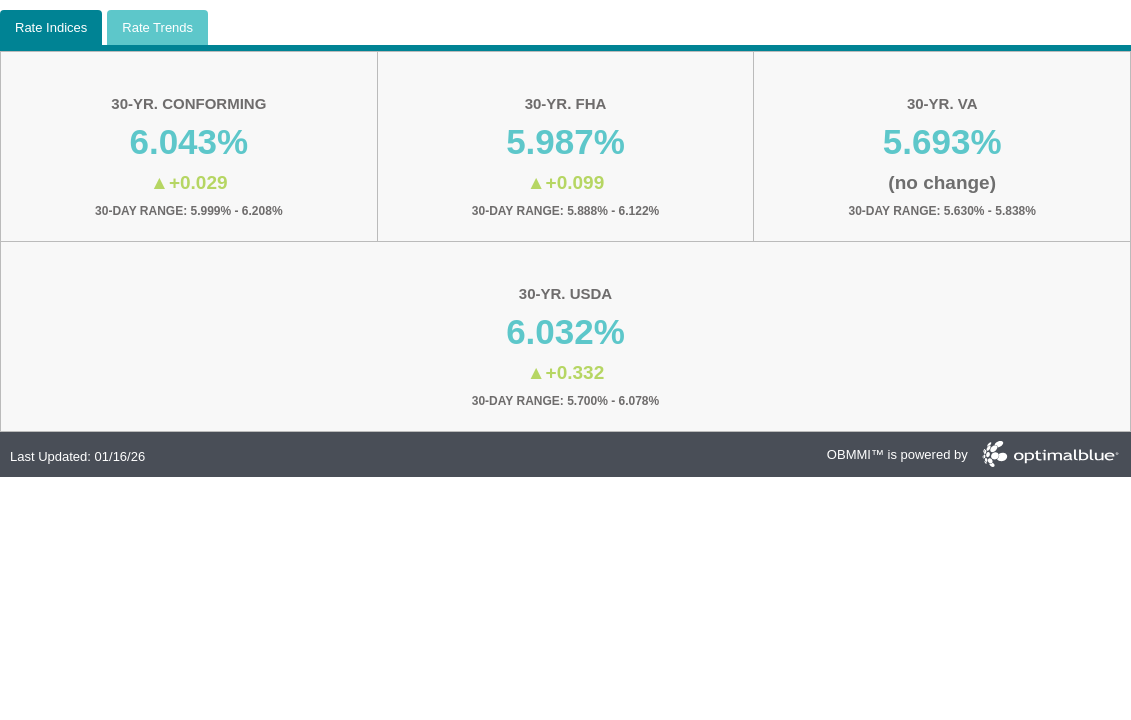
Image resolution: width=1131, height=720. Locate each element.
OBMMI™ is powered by (897, 454)
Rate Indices (51, 27)
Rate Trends (157, 27)
